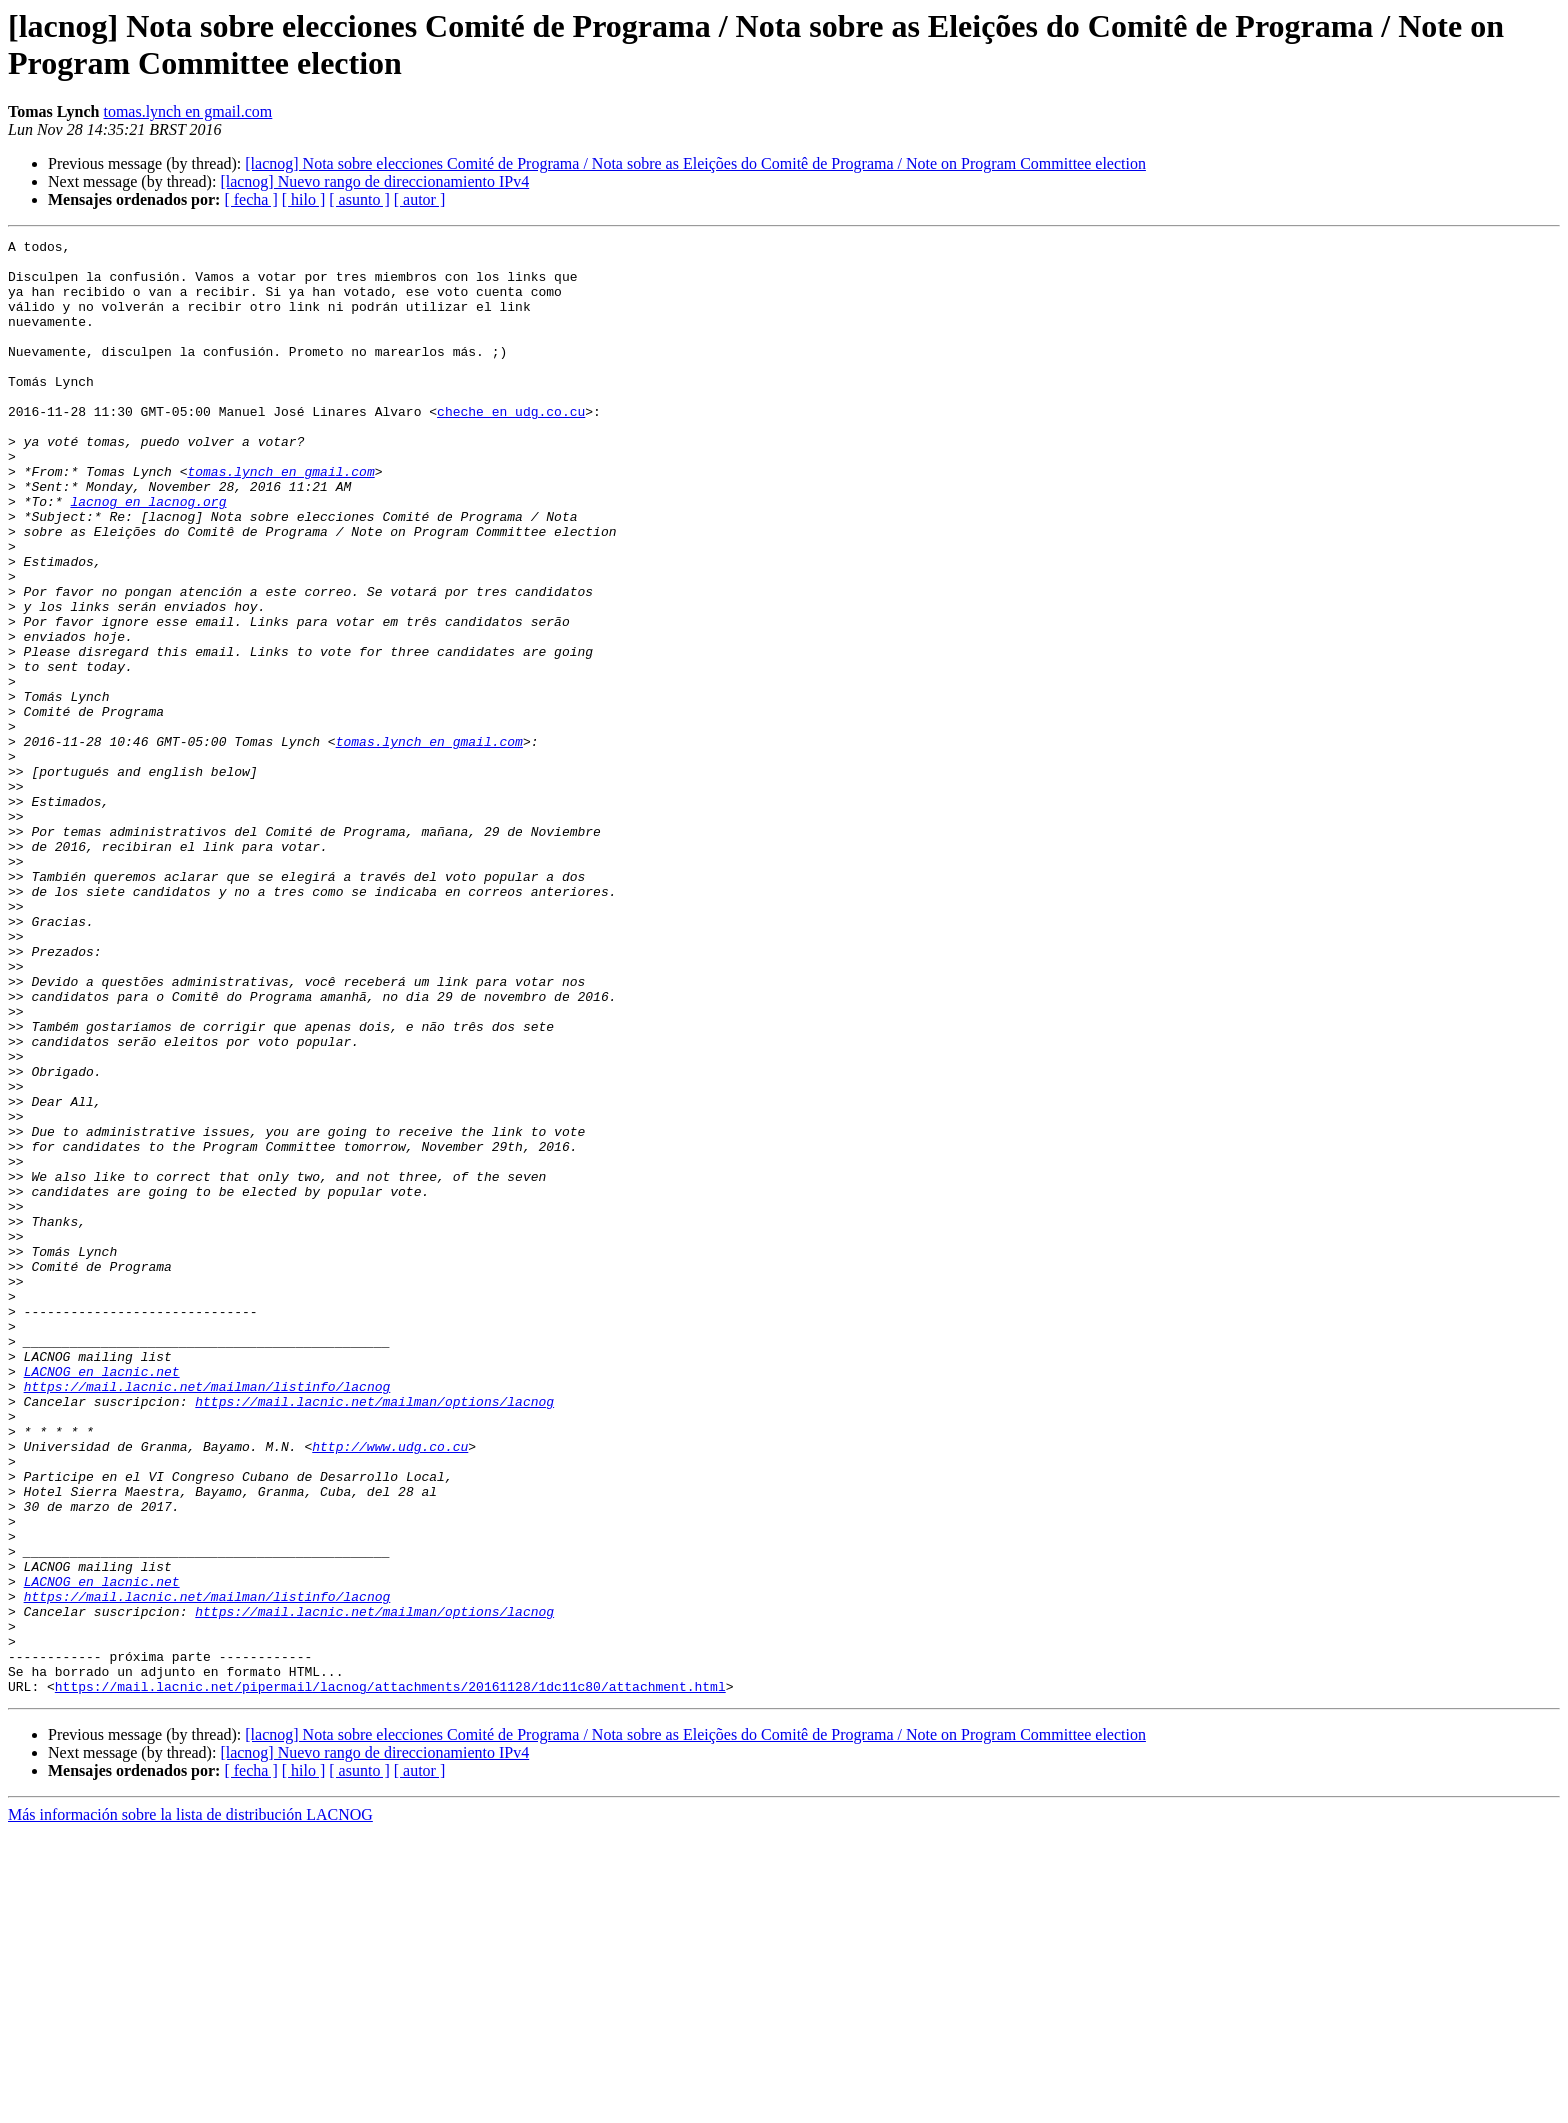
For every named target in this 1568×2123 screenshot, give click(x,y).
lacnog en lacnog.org (148, 555)
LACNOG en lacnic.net (102, 1599)
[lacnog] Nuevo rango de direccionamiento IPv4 (374, 181)
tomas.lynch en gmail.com (187, 111)
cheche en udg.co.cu (511, 447)
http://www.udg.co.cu (390, 1689)
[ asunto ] (359, 199)
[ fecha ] (250, 199)
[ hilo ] (304, 199)
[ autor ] (420, 199)
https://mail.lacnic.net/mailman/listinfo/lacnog (207, 1617)
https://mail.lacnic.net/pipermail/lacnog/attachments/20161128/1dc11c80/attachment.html (390, 1977)
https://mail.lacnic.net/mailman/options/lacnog (374, 1635)
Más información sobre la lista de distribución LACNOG (190, 2105)
